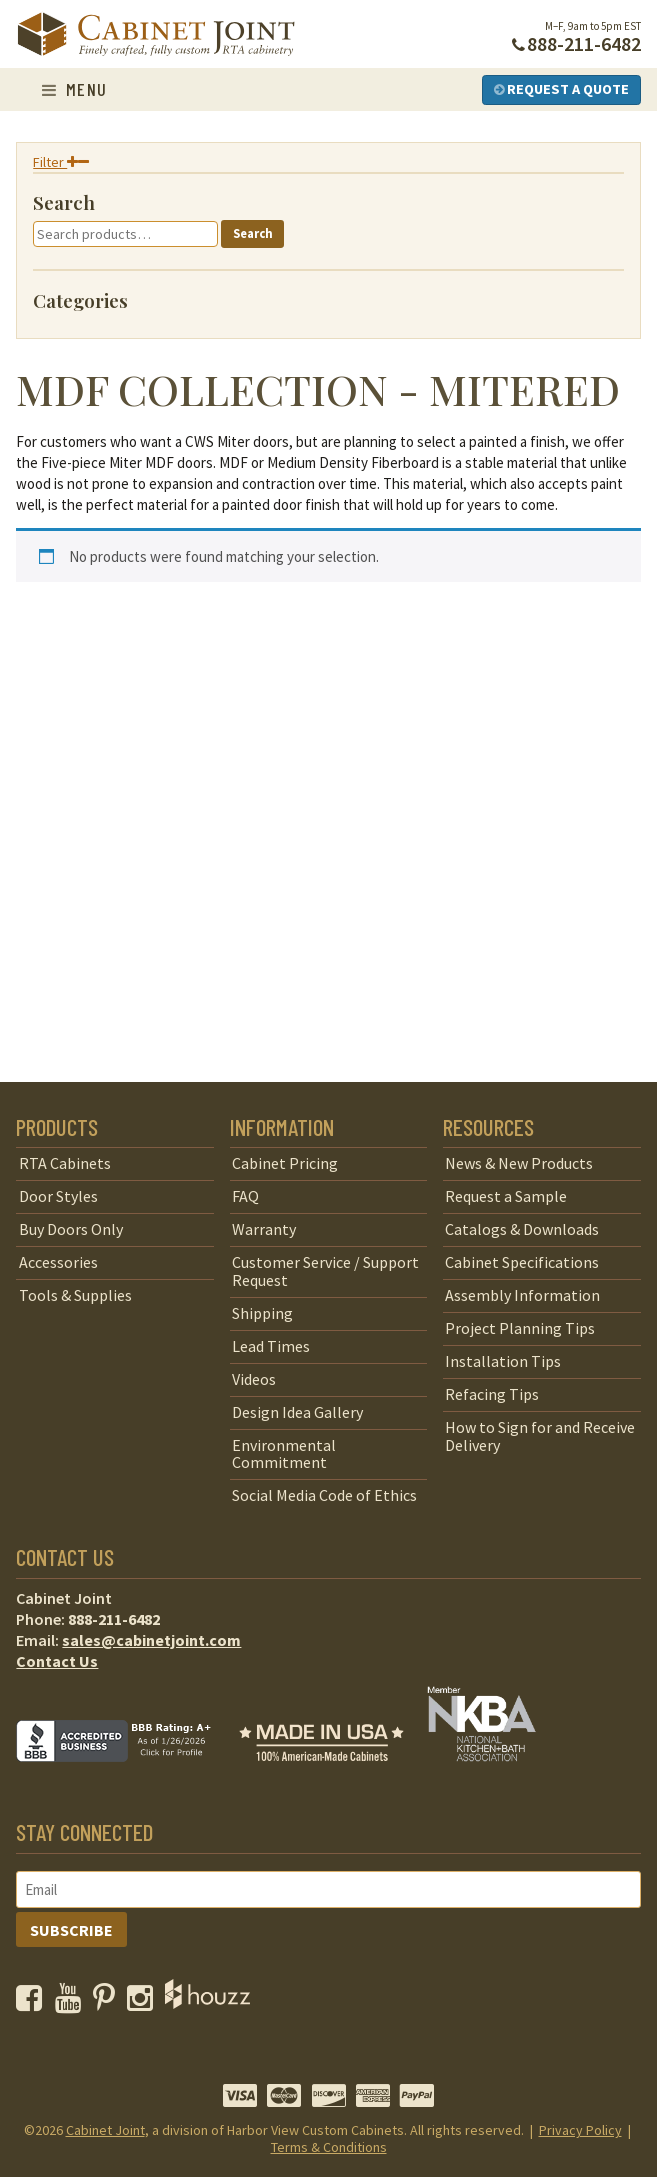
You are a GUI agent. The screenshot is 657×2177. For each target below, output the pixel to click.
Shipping (262, 1313)
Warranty (264, 1229)
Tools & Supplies (75, 1295)
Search (253, 233)
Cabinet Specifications (522, 1262)
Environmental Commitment (284, 1454)
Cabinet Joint (105, 2130)
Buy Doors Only (71, 1229)
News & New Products (519, 1163)
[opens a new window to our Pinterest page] (108, 2003)
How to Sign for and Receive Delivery (540, 1436)
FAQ (245, 1196)
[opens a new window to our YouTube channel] (72, 2003)
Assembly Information (522, 1295)
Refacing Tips (492, 1394)
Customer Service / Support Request (325, 1271)
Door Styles (58, 1196)
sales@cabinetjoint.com (151, 1640)
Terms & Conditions (329, 2147)
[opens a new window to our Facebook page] (33, 2003)
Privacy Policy (580, 2130)
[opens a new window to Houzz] (207, 2003)
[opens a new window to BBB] (126, 1776)
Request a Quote (561, 89)
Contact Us (57, 1661)
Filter (61, 162)
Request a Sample (506, 1196)
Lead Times (271, 1346)
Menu (75, 89)
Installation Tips (503, 1361)
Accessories (58, 1262)
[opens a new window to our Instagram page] (144, 2003)
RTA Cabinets (65, 1163)
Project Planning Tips (520, 1328)
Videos (254, 1379)
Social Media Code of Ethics (324, 1495)
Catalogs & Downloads (522, 1229)
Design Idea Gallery (297, 1412)
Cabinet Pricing (285, 1163)
